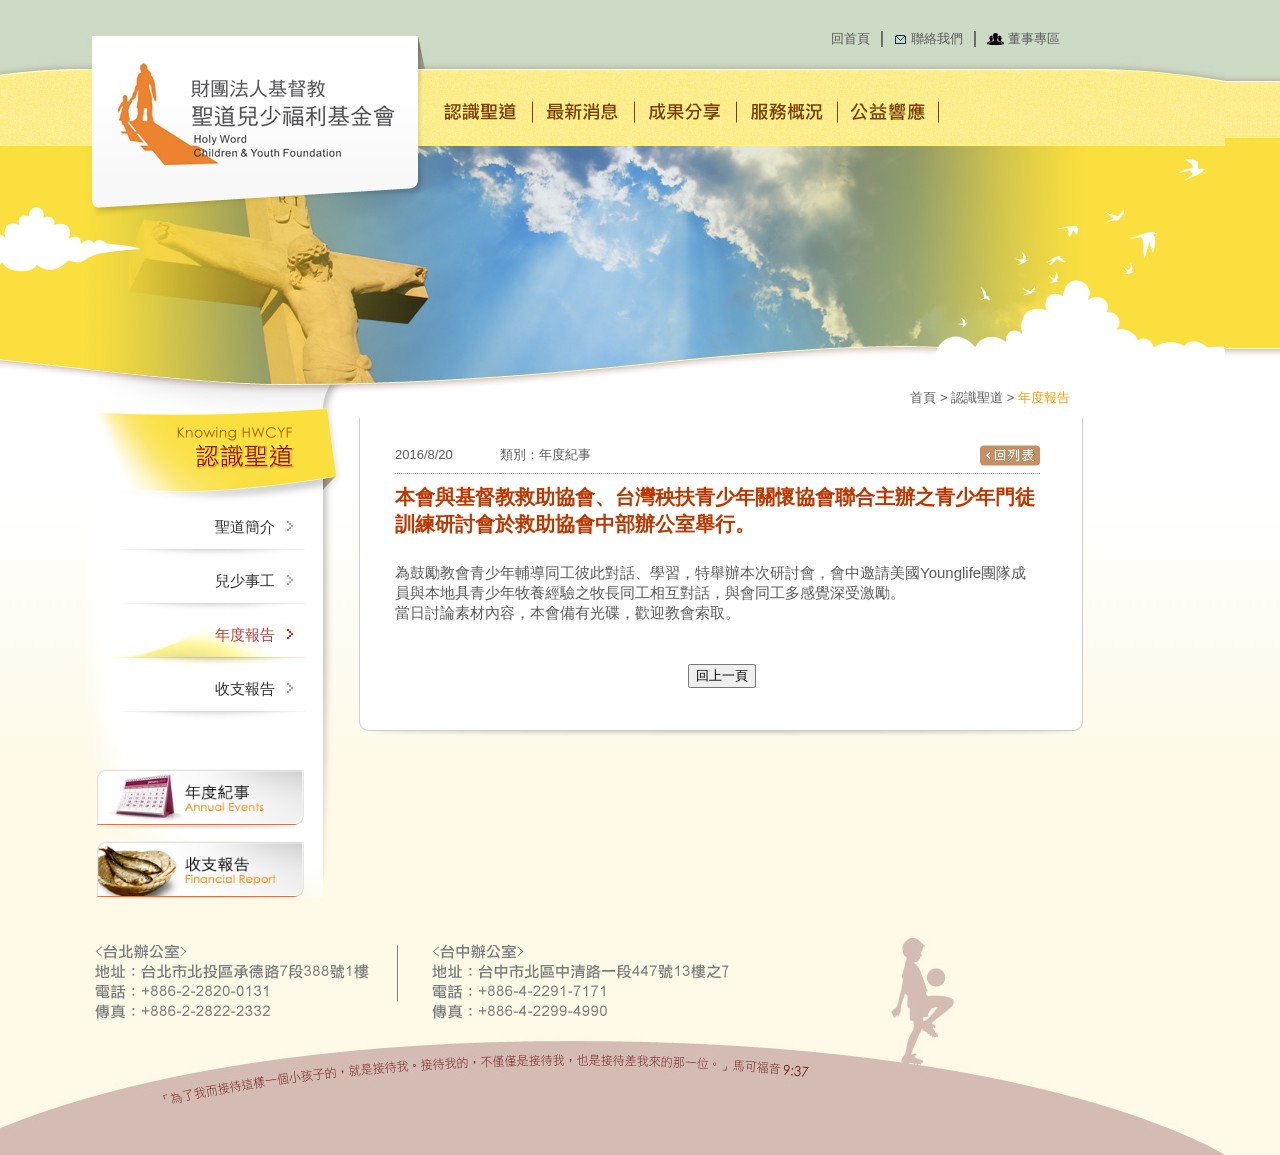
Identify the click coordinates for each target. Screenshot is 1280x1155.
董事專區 (1034, 38)
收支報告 (245, 689)
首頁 (923, 397)
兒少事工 (245, 581)
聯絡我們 (937, 38)
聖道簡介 (245, 527)
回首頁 (850, 38)
